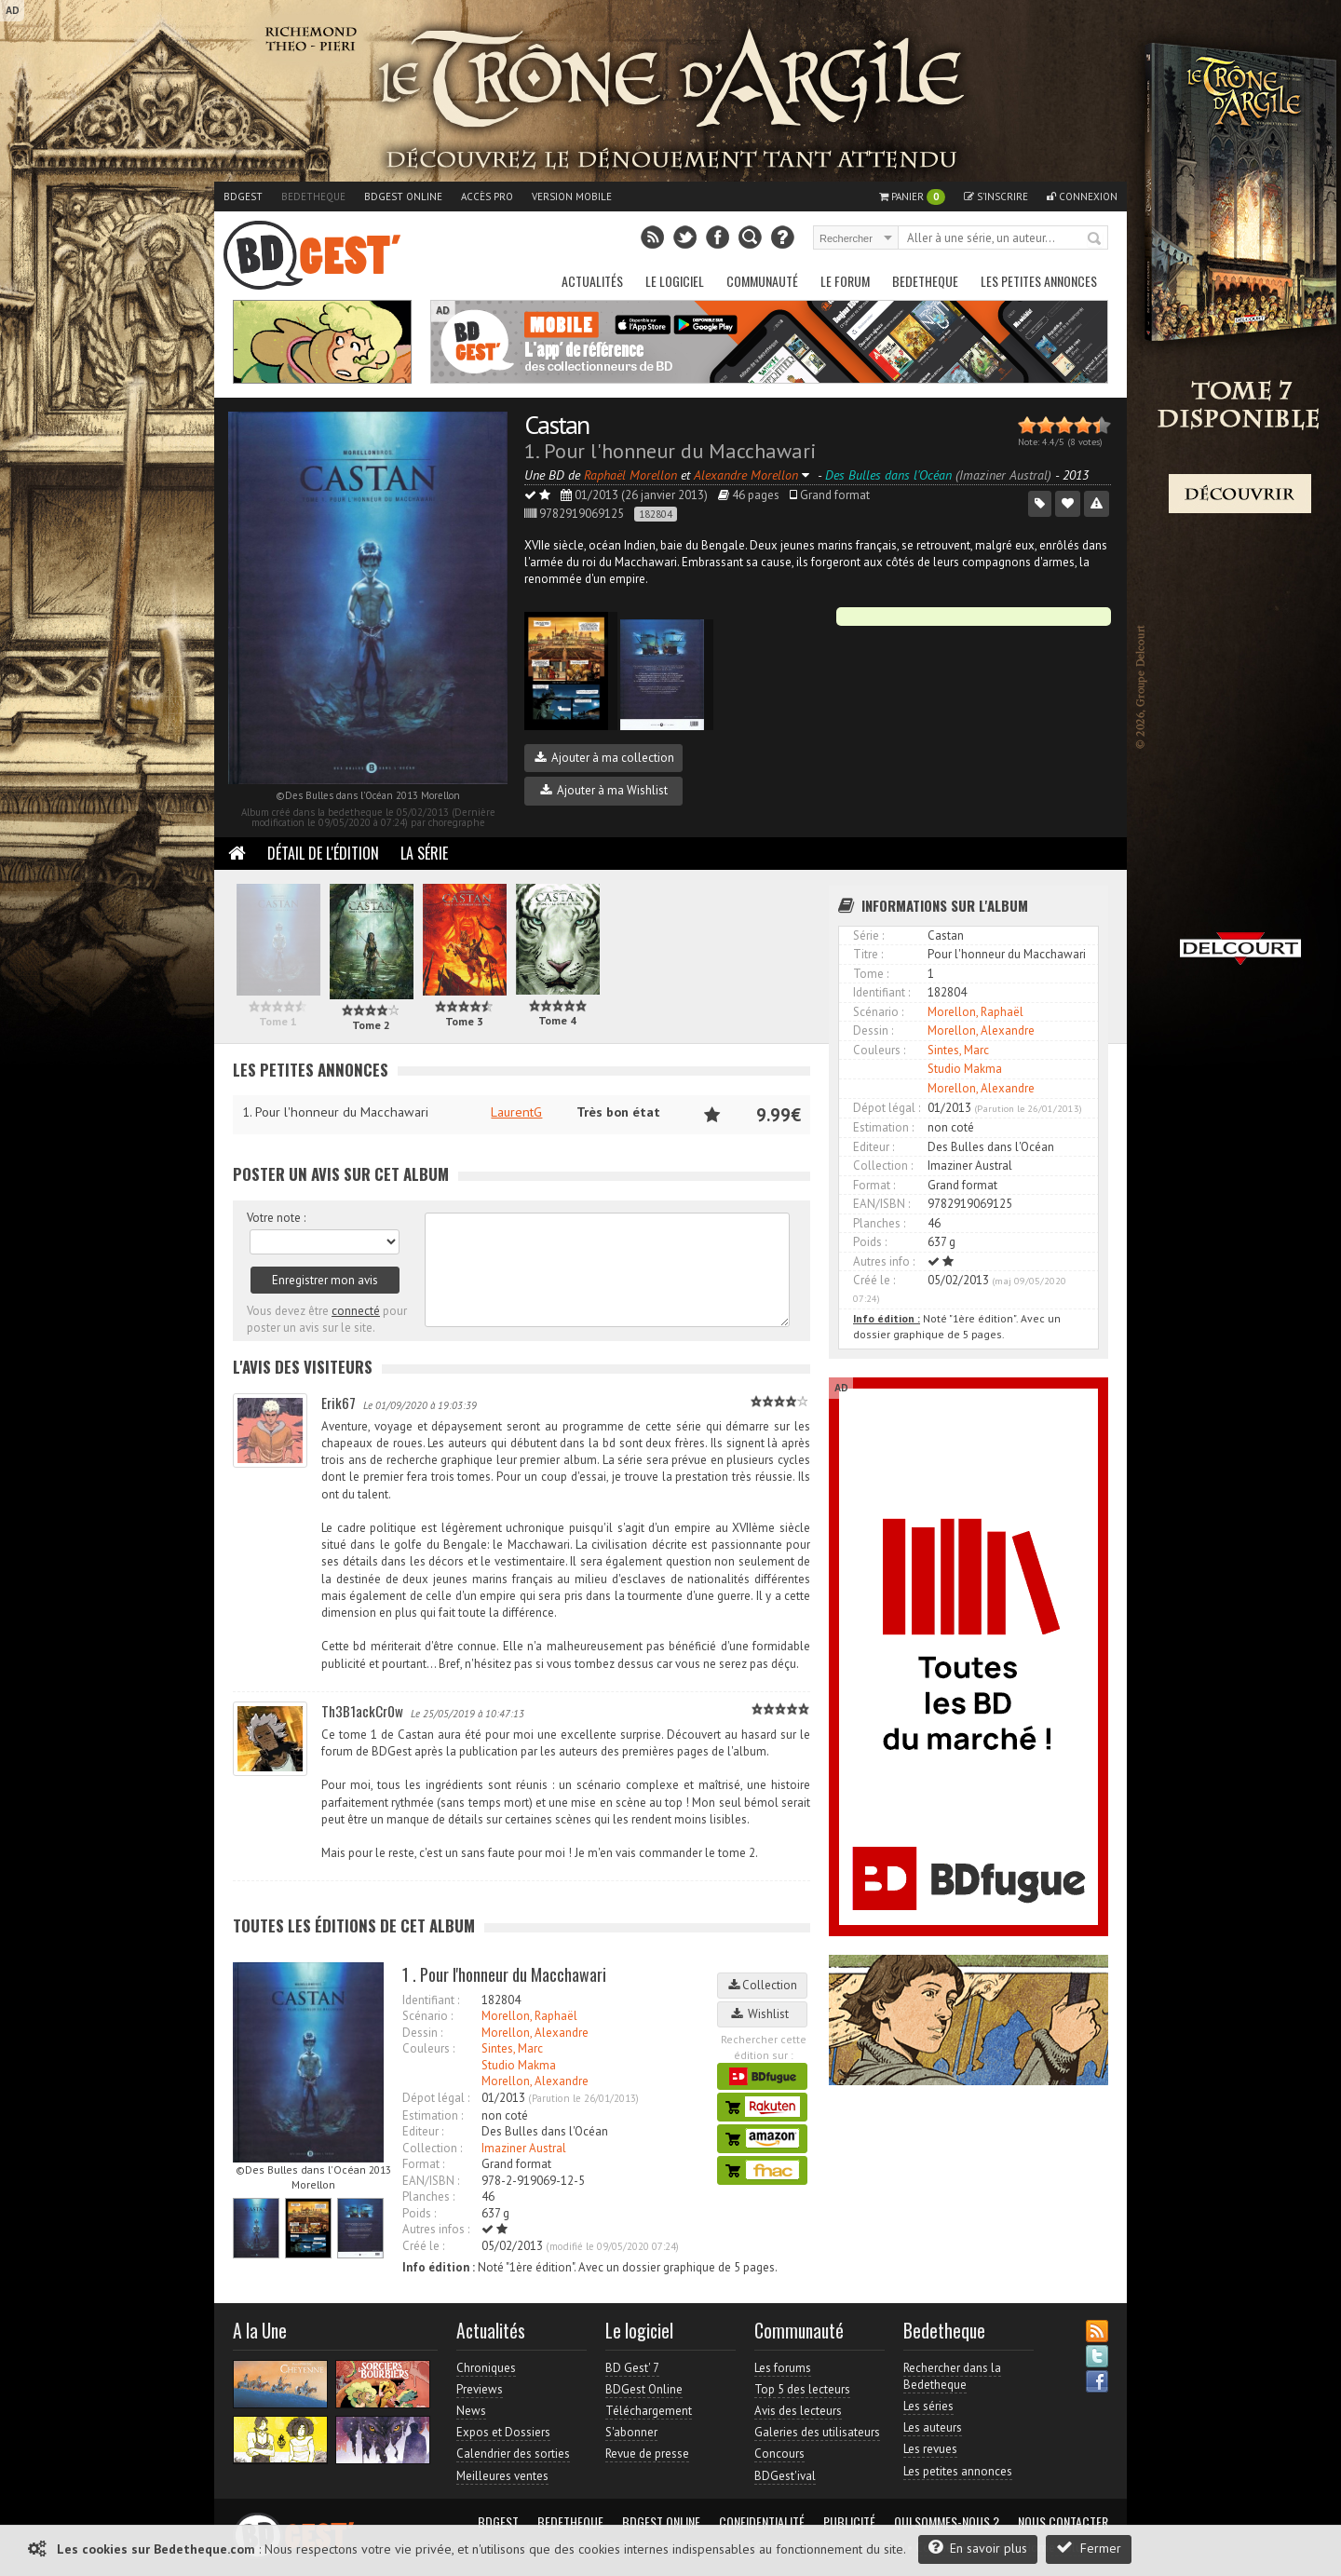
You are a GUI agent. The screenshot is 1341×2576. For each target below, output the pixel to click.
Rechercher (1095, 239)
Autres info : (883, 1261)
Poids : (419, 2213)
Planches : (428, 2196)
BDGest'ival (785, 2476)
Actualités (592, 281)
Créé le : (423, 2246)
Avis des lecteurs (798, 2411)
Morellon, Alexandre (535, 2032)
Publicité (849, 2522)
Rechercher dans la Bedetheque (952, 2376)
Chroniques (486, 2368)
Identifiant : (430, 2000)
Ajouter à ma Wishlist (604, 790)
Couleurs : (428, 2048)
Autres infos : (435, 2229)
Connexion (1082, 196)
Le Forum (845, 281)
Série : (868, 935)
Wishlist (762, 2014)
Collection (762, 1985)
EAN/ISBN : (430, 2181)
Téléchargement (648, 2411)
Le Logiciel (674, 281)
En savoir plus (977, 2547)
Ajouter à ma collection (604, 758)
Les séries (928, 2406)
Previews (479, 2389)
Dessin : (422, 2032)
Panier (912, 197)
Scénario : (427, 2016)
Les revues (930, 2449)
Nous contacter (1063, 2522)
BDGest (243, 196)
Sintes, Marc (512, 2048)
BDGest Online (403, 196)
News (471, 2411)
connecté (356, 1311)
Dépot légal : (435, 2098)
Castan (556, 424)
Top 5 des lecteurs (802, 2389)
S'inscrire (996, 196)
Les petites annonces (1039, 281)
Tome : (870, 974)
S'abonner (631, 2432)
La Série (424, 853)
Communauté (762, 281)
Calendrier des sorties (513, 2453)
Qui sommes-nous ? (946, 2522)
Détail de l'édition (323, 853)
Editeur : (422, 2131)
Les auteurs (932, 2427)
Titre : (868, 954)
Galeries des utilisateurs (817, 2432)
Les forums (782, 2368)
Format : (423, 2164)
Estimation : (432, 2115)
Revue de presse (647, 2453)
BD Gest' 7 (632, 2368)
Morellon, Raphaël (529, 2016)
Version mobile (572, 196)
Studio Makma (518, 2065)
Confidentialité (762, 2522)
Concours (779, 2453)
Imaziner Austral (523, 2148)
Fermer (1088, 2547)
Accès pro (487, 196)
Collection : (432, 2148)
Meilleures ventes (502, 2476)
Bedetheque (313, 196)
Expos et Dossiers (503, 2432)
